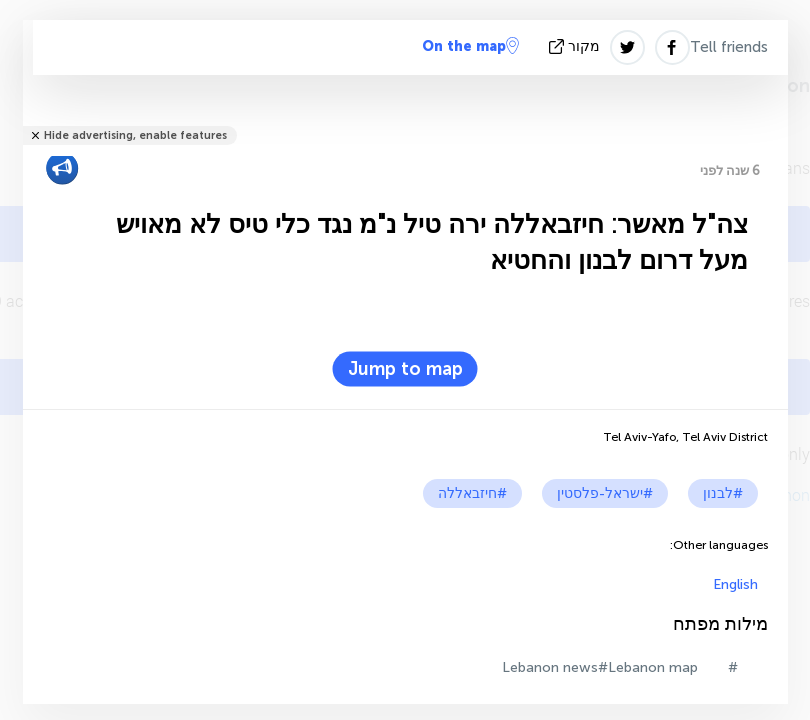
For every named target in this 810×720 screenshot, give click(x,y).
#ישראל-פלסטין (605, 493)
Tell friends (729, 47)
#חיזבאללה (472, 493)
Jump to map (405, 369)
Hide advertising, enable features (135, 135)
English (735, 584)
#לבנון (723, 493)
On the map (470, 46)
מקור (576, 46)
